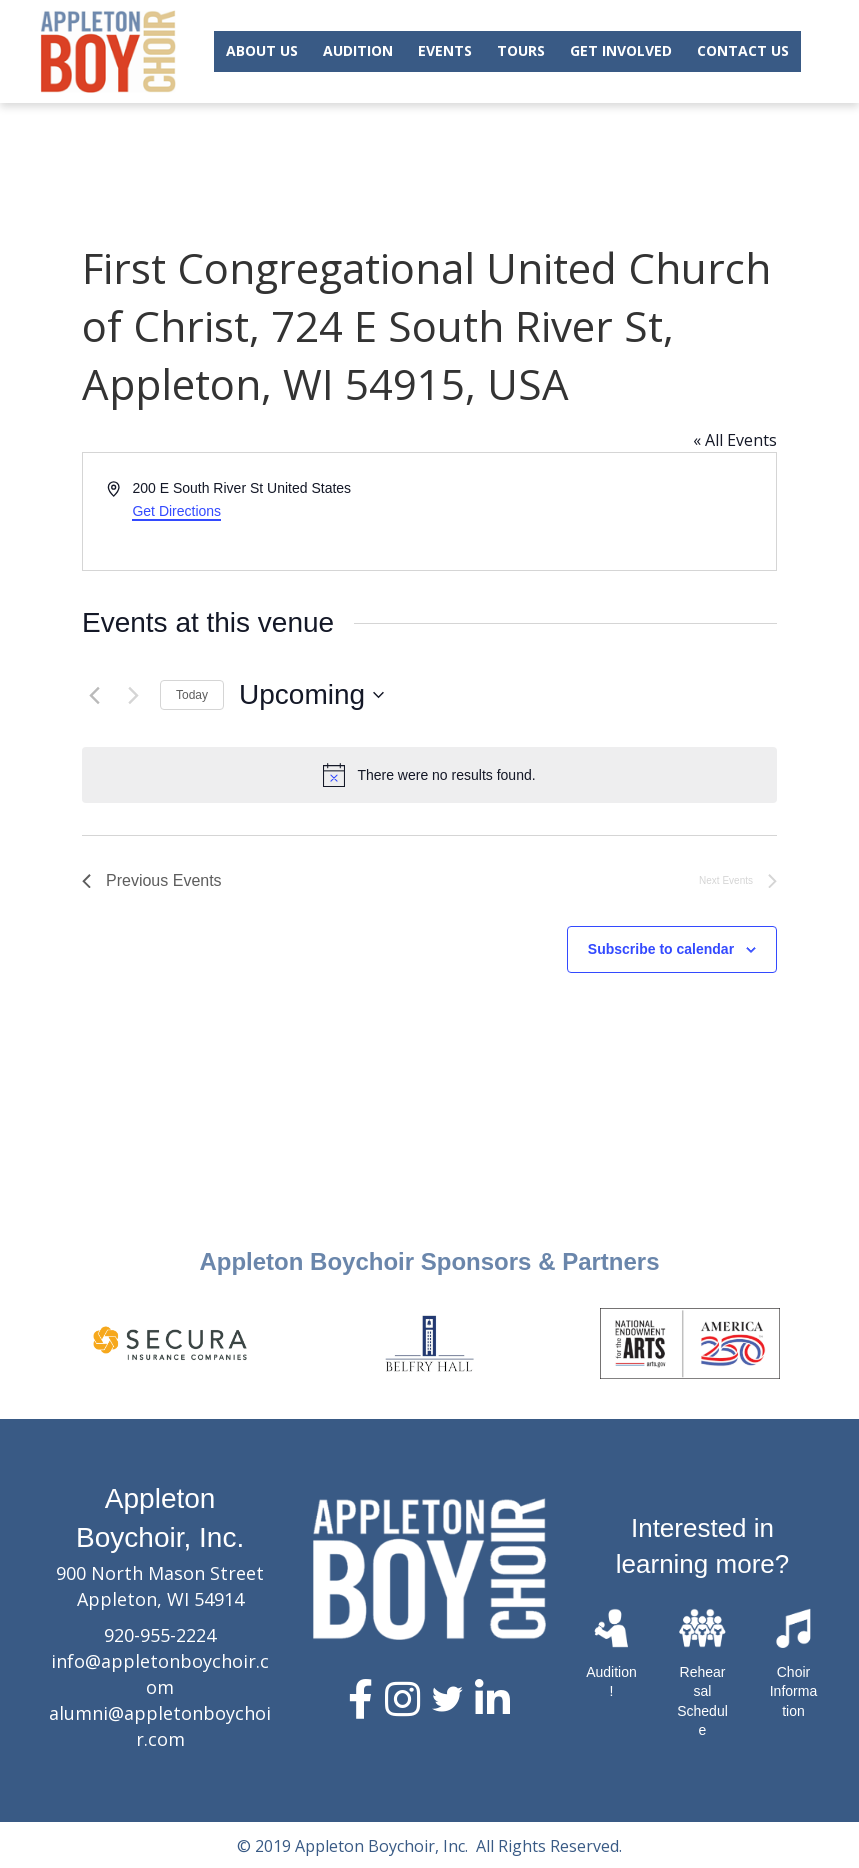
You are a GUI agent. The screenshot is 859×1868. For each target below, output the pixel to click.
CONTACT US (743, 50)
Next (834, 1343)
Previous (25, 1343)
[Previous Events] (94, 695)
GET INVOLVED (621, 50)
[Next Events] (133, 695)
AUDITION (358, 50)
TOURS (521, 50)
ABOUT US (262, 50)
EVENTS (445, 50)
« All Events (735, 440)
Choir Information (793, 1691)
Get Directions (176, 511)
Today (192, 695)
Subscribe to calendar (661, 949)
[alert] (429, 775)
